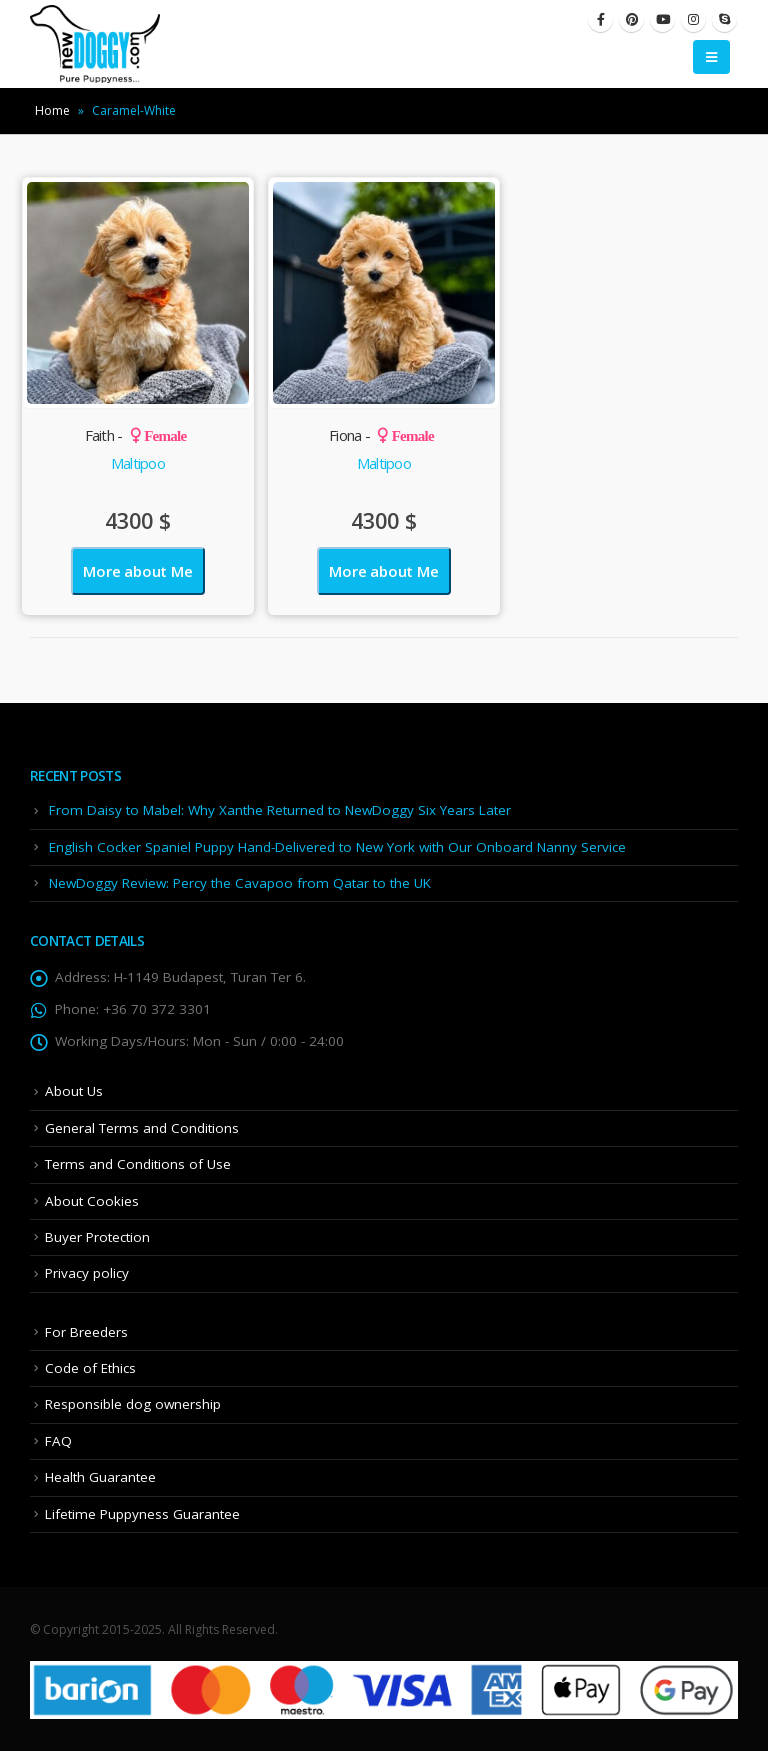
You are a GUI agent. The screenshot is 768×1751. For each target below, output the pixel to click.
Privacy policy (87, 1273)
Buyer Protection (97, 1237)
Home (52, 110)
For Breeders (86, 1332)
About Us (74, 1091)
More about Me (137, 571)
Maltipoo (138, 463)
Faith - (136, 435)
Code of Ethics (90, 1368)
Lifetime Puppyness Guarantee (142, 1514)
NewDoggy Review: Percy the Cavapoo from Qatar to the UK (240, 883)
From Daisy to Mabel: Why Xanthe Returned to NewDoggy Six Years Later (280, 810)
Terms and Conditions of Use (138, 1164)
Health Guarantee (100, 1477)
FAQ (58, 1441)
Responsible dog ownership (133, 1404)
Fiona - (381, 435)
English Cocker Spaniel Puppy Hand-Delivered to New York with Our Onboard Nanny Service (337, 847)
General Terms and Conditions (142, 1128)
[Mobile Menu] (711, 57)
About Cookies (92, 1201)
